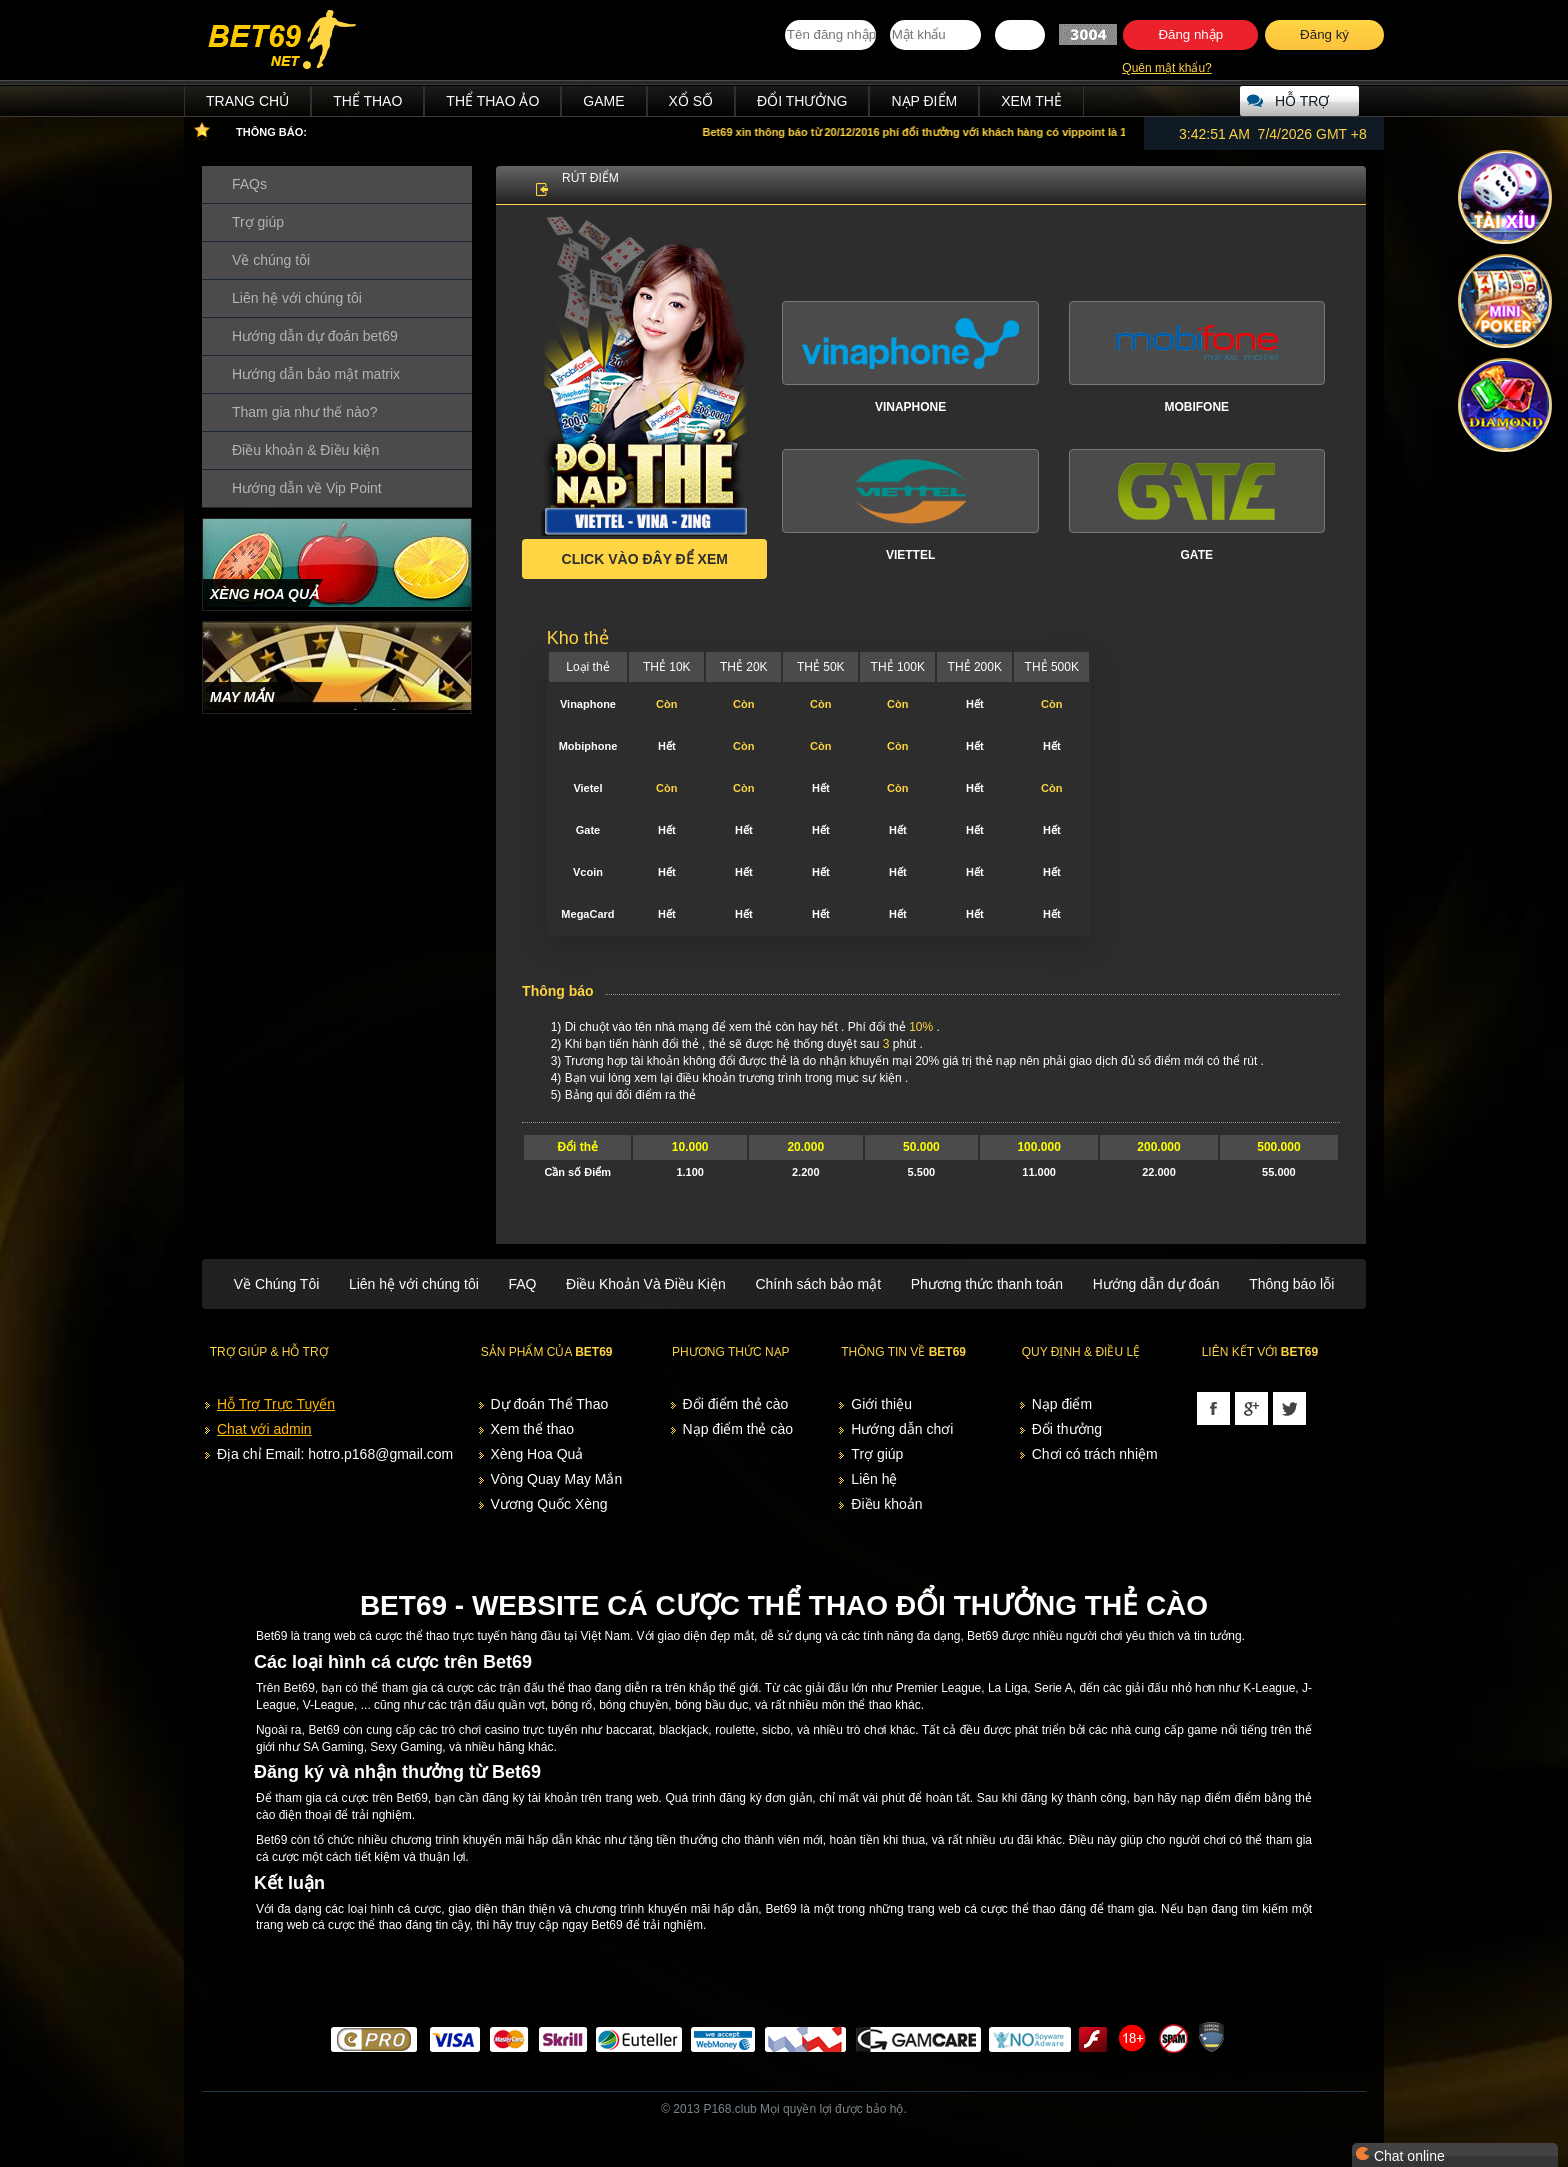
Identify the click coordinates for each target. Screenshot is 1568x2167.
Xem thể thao (533, 1429)
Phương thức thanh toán (987, 1284)
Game (603, 101)
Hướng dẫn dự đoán (1156, 1284)
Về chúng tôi (271, 260)
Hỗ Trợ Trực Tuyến (276, 1404)
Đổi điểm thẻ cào (736, 1404)
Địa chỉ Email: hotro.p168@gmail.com (335, 1454)
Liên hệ (874, 1479)
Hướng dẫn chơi (902, 1429)
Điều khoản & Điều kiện (305, 450)
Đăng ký (1324, 34)
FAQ (522, 1284)
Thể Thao (367, 101)
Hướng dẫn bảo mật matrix (316, 374)
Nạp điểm (924, 101)
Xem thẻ (1031, 101)
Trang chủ (247, 101)
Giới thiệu (881, 1404)
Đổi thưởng (802, 101)
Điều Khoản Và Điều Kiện (646, 1284)
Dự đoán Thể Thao (550, 1404)
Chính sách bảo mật (818, 1284)
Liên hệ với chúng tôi (297, 298)
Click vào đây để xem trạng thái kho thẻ (645, 565)
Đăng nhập (1190, 34)
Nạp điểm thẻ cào (738, 1429)
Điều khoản (886, 1504)
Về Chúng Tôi (277, 1284)
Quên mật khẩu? (1166, 68)
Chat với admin (264, 1429)
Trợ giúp (258, 222)
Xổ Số (691, 101)
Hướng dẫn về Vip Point (307, 488)
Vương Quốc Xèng (549, 1504)
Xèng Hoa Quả (537, 1454)
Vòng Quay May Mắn (557, 1479)
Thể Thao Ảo (492, 101)
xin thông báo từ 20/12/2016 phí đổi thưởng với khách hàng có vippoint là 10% (930, 132)
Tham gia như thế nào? (304, 412)
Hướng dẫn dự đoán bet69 (315, 336)
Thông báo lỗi (1291, 1284)
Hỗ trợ (1302, 101)
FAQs (249, 184)
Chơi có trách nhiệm (1095, 1454)
